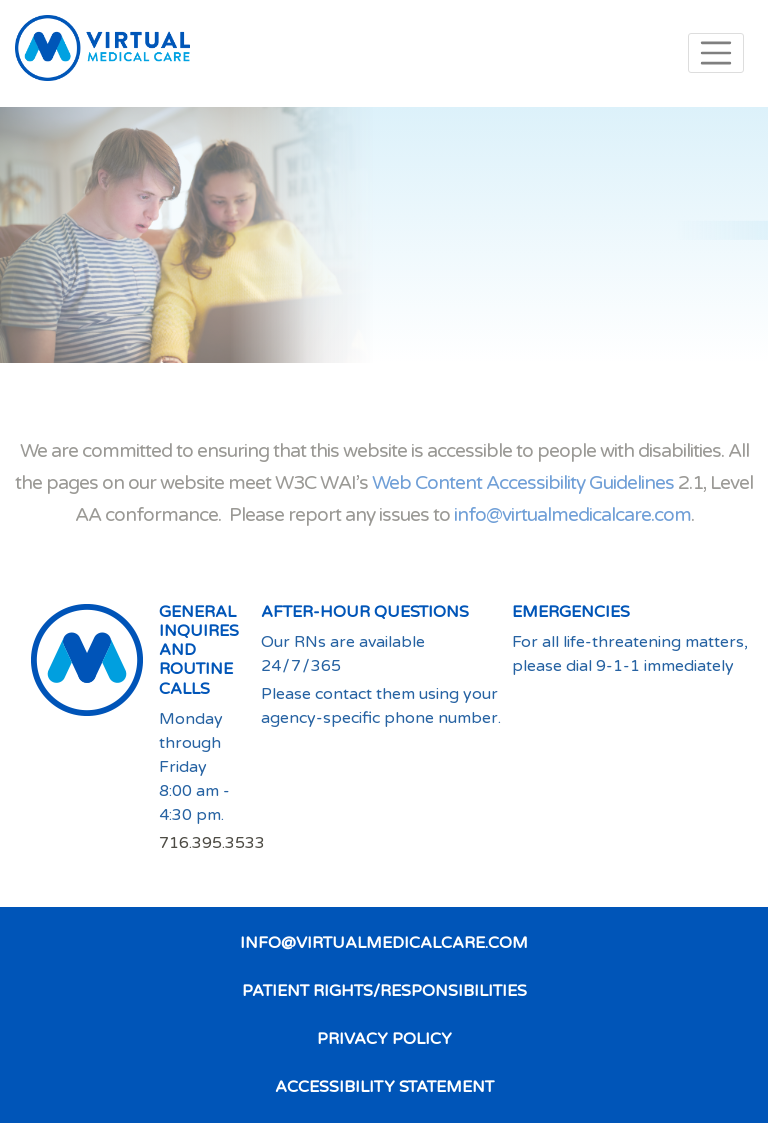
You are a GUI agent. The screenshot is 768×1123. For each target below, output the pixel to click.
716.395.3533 (212, 843)
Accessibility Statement (384, 1087)
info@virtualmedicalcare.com (572, 514)
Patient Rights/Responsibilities (384, 991)
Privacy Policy (384, 1039)
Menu (716, 53)
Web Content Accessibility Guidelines (523, 482)
